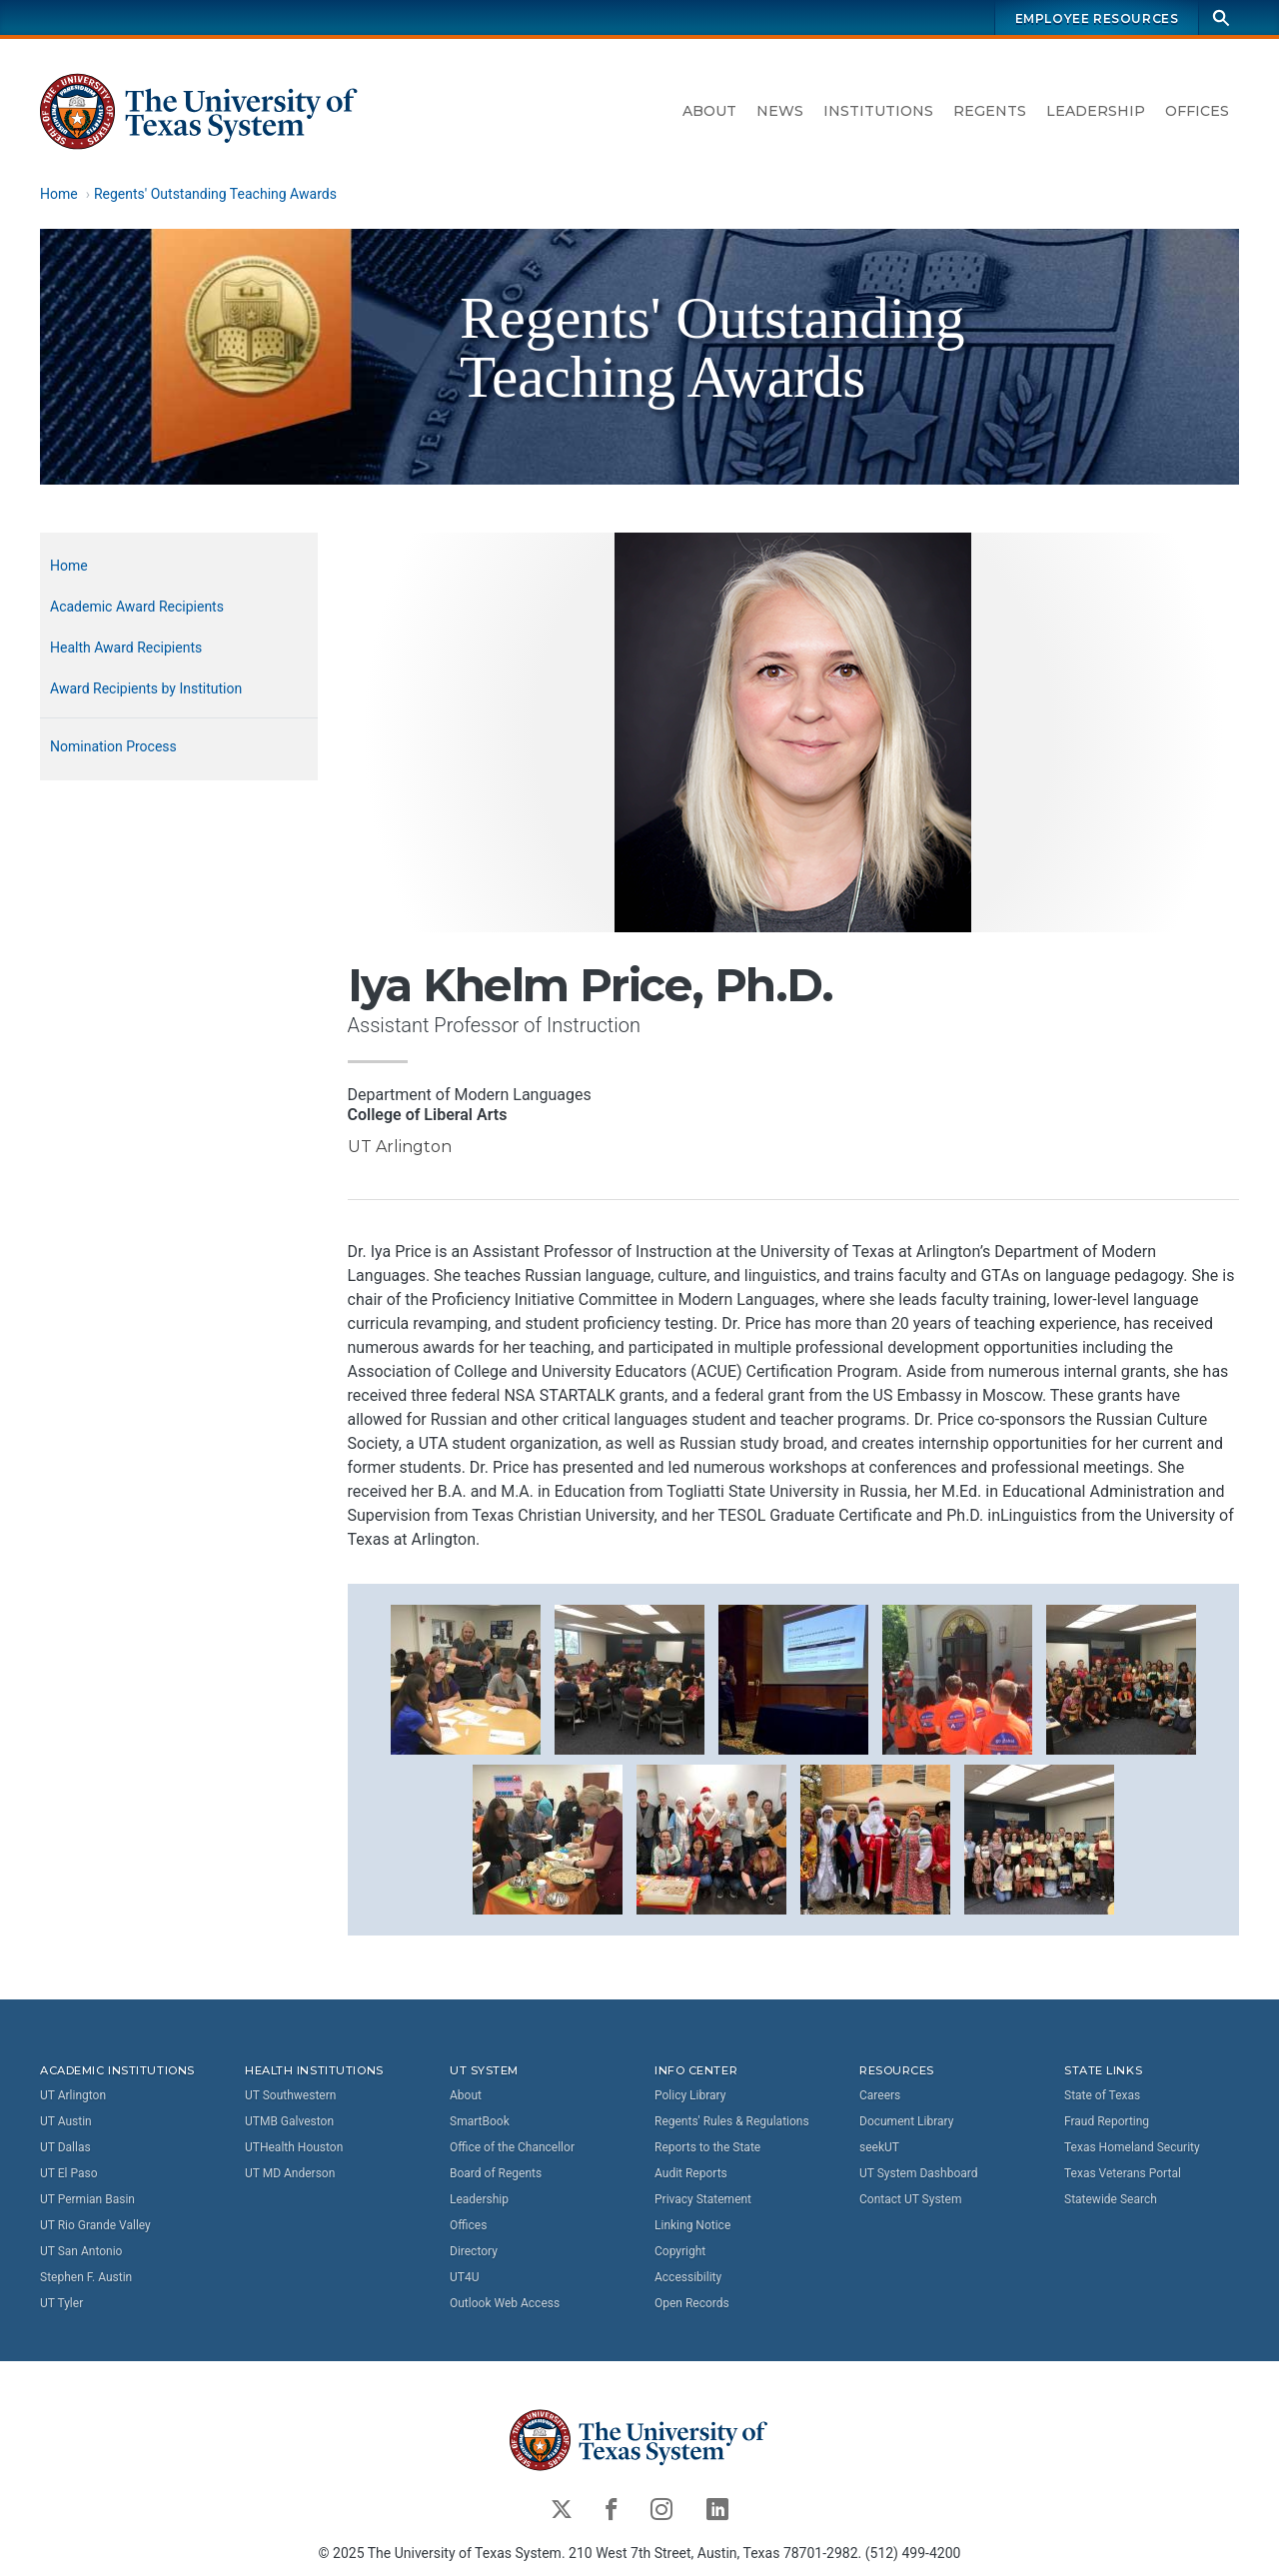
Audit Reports (690, 2173)
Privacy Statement (702, 2199)
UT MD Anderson (290, 2173)
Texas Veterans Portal (1122, 2173)
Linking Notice (692, 2225)
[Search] (1221, 17)
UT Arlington (73, 2095)
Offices (1197, 111)
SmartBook (480, 2121)
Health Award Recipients (126, 647)
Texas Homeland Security (1132, 2147)
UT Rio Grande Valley (95, 2225)
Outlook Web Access (505, 2303)
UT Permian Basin (87, 2199)
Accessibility (687, 2277)
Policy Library (689, 2095)
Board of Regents (496, 2173)
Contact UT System (910, 2199)
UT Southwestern (290, 2095)
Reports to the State (707, 2147)
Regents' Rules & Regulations (731, 2121)
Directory (474, 2251)
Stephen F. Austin (86, 2277)
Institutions (878, 111)
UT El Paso (68, 2173)
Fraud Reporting (1106, 2121)
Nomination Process (113, 746)
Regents (989, 111)
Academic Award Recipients (137, 607)
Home (59, 194)
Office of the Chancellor (512, 2147)
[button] (466, 1678)
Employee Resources (1097, 18)
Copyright (679, 2251)
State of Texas (1102, 2095)
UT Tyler (61, 2303)
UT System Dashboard (918, 2173)
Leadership (1095, 111)
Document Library (906, 2121)
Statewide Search (1110, 2199)
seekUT (879, 2147)
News (779, 111)
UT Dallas (65, 2147)
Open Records (691, 2303)
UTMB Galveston (289, 2121)
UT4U (464, 2277)
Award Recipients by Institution (146, 688)
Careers (879, 2095)
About (709, 111)
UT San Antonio (81, 2251)
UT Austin (66, 2121)
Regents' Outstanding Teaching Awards (215, 194)
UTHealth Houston (294, 2147)
